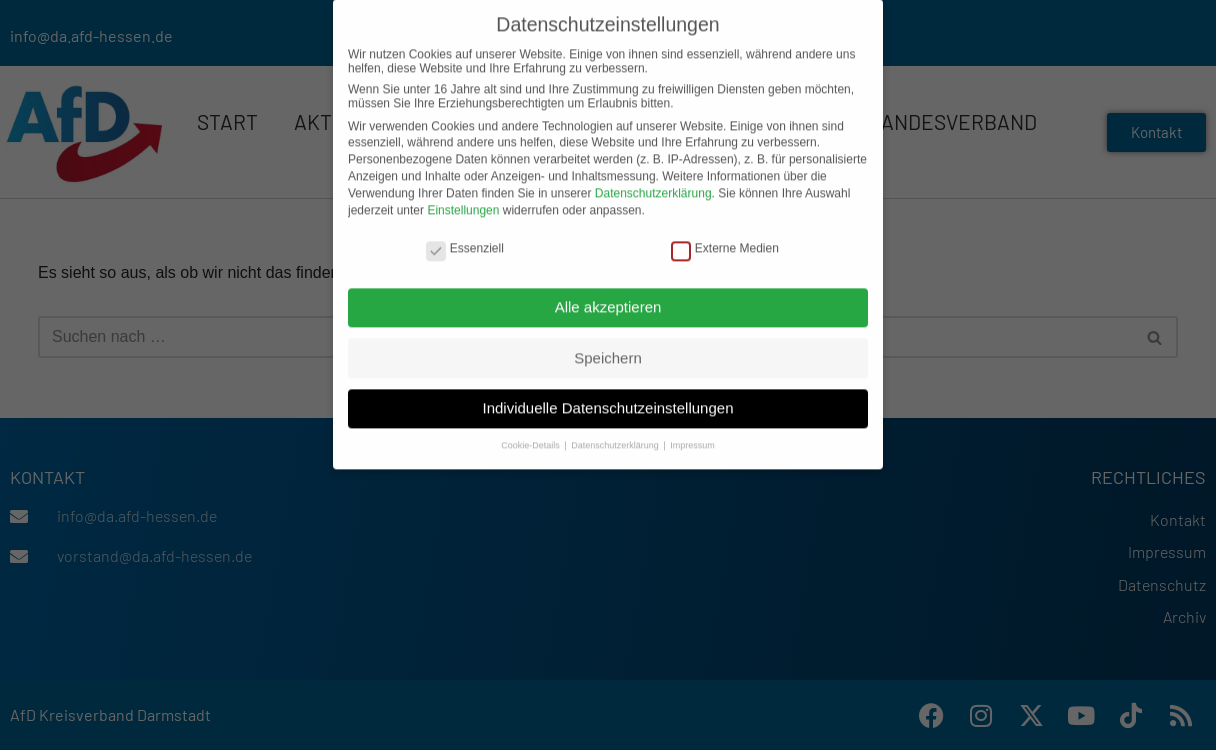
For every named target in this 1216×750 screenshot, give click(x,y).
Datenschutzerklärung (653, 180)
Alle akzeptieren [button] (608, 293)
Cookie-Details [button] (531, 433)
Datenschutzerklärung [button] (616, 433)
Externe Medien (725, 235)
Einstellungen (463, 197)
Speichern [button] (608, 344)
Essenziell (465, 235)
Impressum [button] (692, 433)
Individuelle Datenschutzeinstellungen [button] (607, 395)
